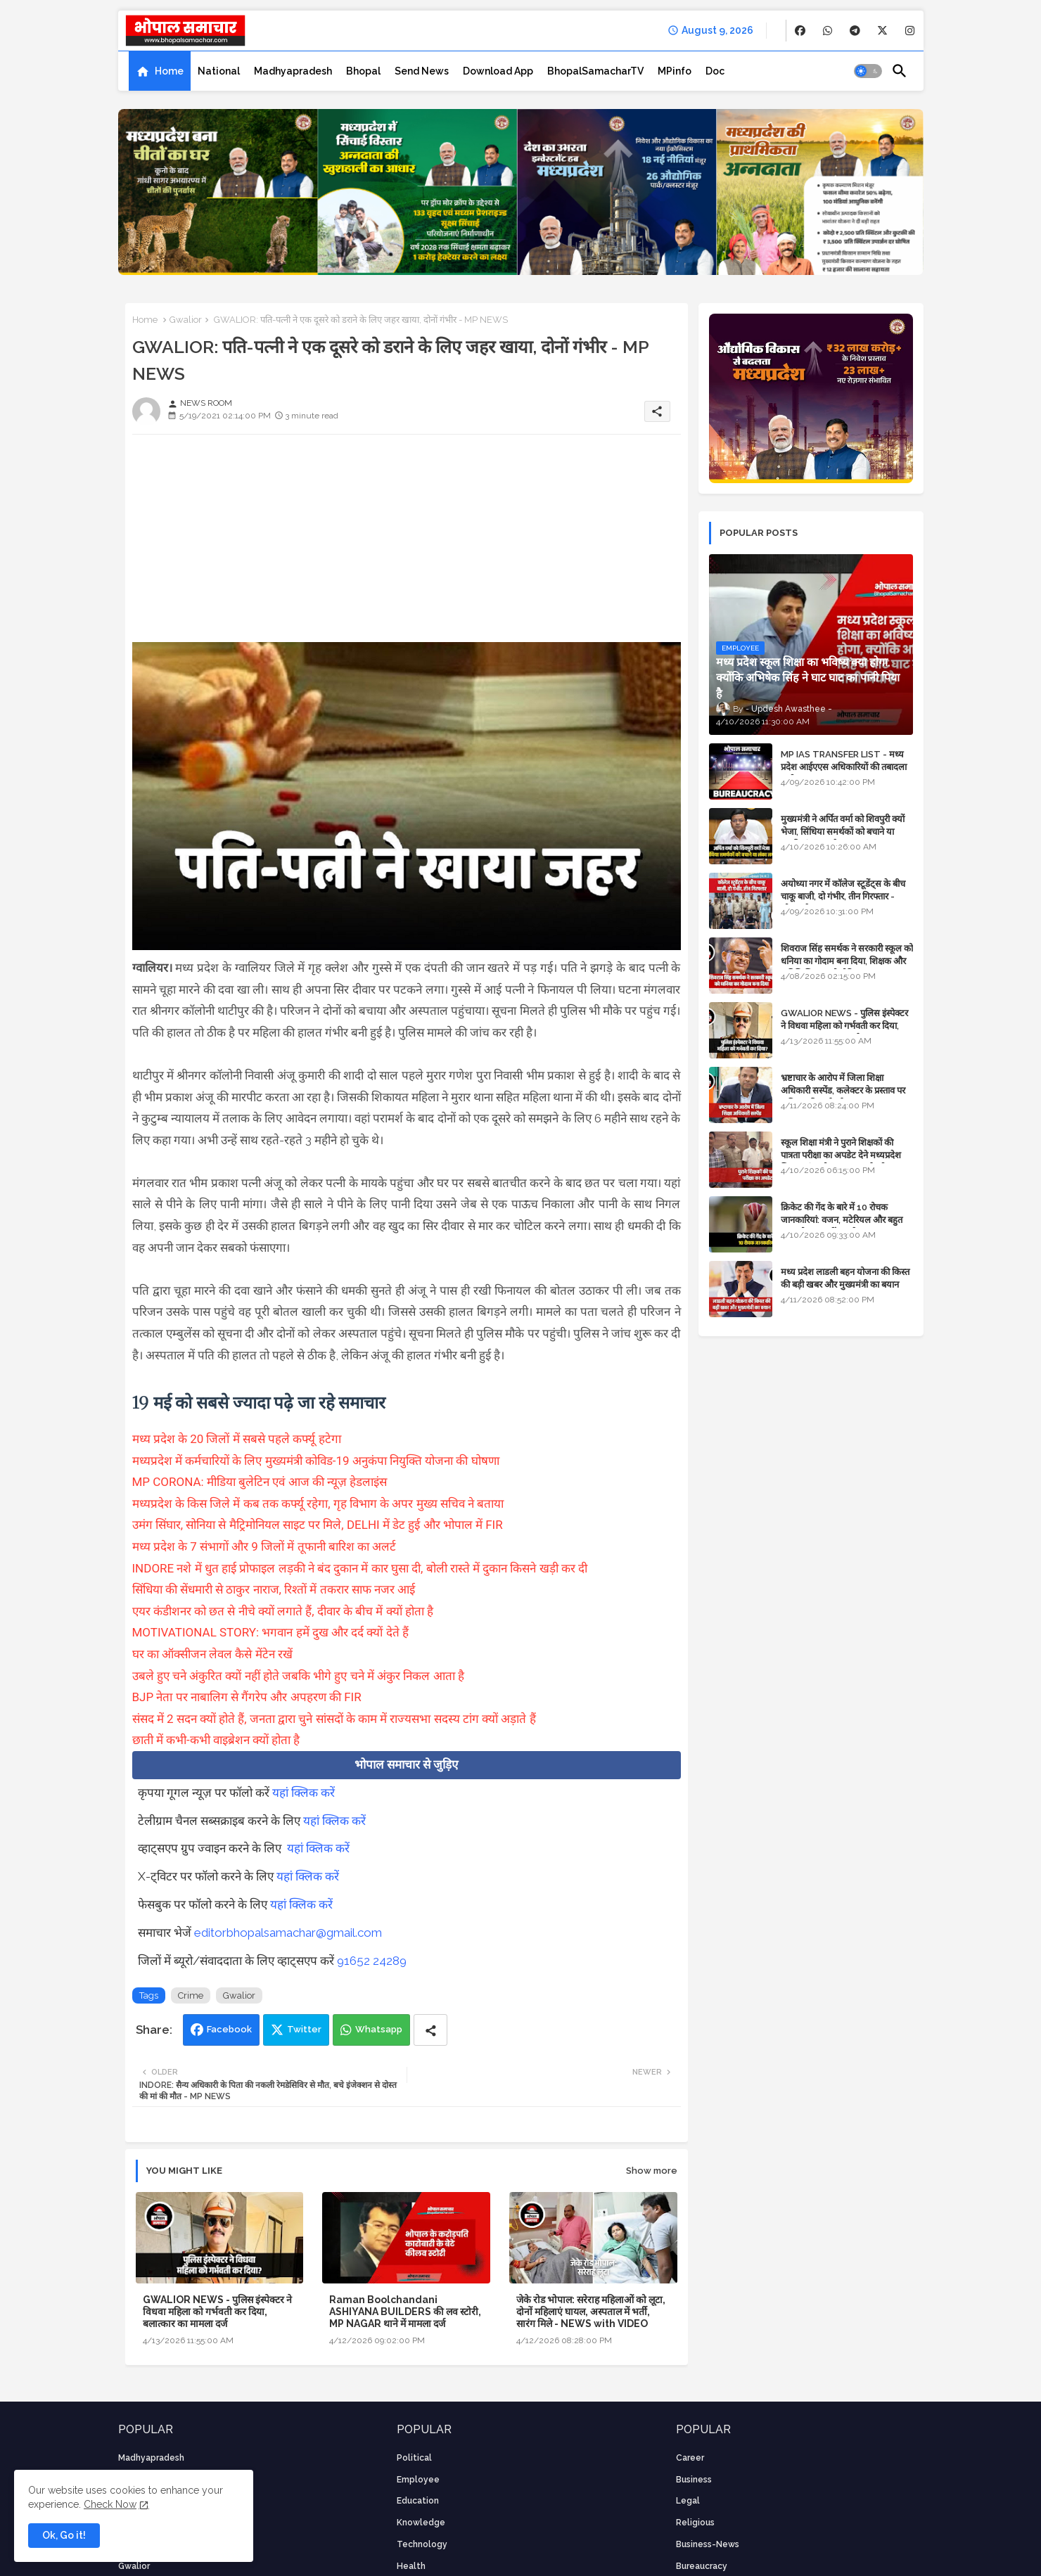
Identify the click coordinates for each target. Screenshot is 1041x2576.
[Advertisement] (406, 543)
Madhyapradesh (293, 71)
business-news (707, 2544)
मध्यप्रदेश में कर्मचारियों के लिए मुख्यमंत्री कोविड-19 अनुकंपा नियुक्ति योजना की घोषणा (315, 1461)
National (219, 71)
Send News (422, 71)
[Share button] (430, 2030)
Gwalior (186, 319)
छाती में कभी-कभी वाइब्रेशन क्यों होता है (216, 1740)
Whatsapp (378, 2029)
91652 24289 (372, 1961)
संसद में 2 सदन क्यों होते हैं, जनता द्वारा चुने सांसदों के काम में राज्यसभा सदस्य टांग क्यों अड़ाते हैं (334, 1719)
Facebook (229, 2029)
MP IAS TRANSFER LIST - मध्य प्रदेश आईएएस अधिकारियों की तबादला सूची (844, 767)
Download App (498, 71)
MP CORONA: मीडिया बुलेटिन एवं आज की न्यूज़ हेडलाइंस (260, 1482)
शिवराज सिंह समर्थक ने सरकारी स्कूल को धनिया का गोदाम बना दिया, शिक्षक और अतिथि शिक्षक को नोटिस (847, 961)
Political (414, 2458)
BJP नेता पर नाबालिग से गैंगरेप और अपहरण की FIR (247, 1697)
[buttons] (800, 30)
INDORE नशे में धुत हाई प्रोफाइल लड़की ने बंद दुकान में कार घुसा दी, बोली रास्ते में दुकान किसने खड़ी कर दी (360, 1568)
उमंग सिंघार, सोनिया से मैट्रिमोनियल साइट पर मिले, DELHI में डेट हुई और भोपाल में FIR (317, 1525)
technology (422, 2544)
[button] (868, 71)
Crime (190, 1995)
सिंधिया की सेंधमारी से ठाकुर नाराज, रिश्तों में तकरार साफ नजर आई (274, 1589)
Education (418, 2501)
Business (694, 2480)
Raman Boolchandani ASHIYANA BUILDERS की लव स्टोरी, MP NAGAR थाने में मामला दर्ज (405, 2311)
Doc (714, 71)
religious (695, 2522)
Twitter (304, 2029)
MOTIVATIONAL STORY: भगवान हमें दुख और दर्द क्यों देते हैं (270, 1632)
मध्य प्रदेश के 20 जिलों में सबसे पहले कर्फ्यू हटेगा (236, 1439)
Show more (651, 2170)
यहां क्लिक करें (303, 1793)
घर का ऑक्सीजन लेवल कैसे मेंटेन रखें (212, 1654)
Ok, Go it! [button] (64, 2535)
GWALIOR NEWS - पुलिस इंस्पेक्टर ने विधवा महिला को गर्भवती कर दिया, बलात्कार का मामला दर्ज (217, 2311)
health (411, 2566)
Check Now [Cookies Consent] (110, 2504)
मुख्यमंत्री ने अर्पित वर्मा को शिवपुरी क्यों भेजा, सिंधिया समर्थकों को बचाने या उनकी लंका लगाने (843, 832)
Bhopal (363, 71)
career (690, 2458)
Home (169, 71)
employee (418, 2480)
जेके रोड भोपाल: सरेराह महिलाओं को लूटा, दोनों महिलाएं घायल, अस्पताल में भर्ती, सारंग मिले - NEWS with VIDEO (590, 2311)
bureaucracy (701, 2566)
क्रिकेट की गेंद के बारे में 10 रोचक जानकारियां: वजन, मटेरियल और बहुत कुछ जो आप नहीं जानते (841, 1220)
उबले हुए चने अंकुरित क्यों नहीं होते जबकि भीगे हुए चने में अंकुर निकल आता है (298, 1676)
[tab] (160, 71)
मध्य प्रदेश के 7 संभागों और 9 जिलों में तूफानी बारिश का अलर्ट (264, 1546)
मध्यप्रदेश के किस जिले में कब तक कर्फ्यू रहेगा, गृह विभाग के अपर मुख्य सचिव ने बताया (319, 1504)
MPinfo (674, 71)
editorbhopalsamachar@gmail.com (288, 1932)
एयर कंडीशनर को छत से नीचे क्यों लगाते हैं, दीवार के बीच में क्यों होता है (283, 1611)
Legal (688, 2501)
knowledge (421, 2522)
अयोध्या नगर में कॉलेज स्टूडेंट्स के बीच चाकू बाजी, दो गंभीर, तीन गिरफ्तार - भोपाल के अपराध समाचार (843, 896)
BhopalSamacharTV (595, 71)
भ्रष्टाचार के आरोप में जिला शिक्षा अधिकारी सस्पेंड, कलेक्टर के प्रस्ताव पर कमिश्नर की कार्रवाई (843, 1090)
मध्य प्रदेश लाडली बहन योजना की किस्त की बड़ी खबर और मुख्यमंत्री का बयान (845, 1278)
